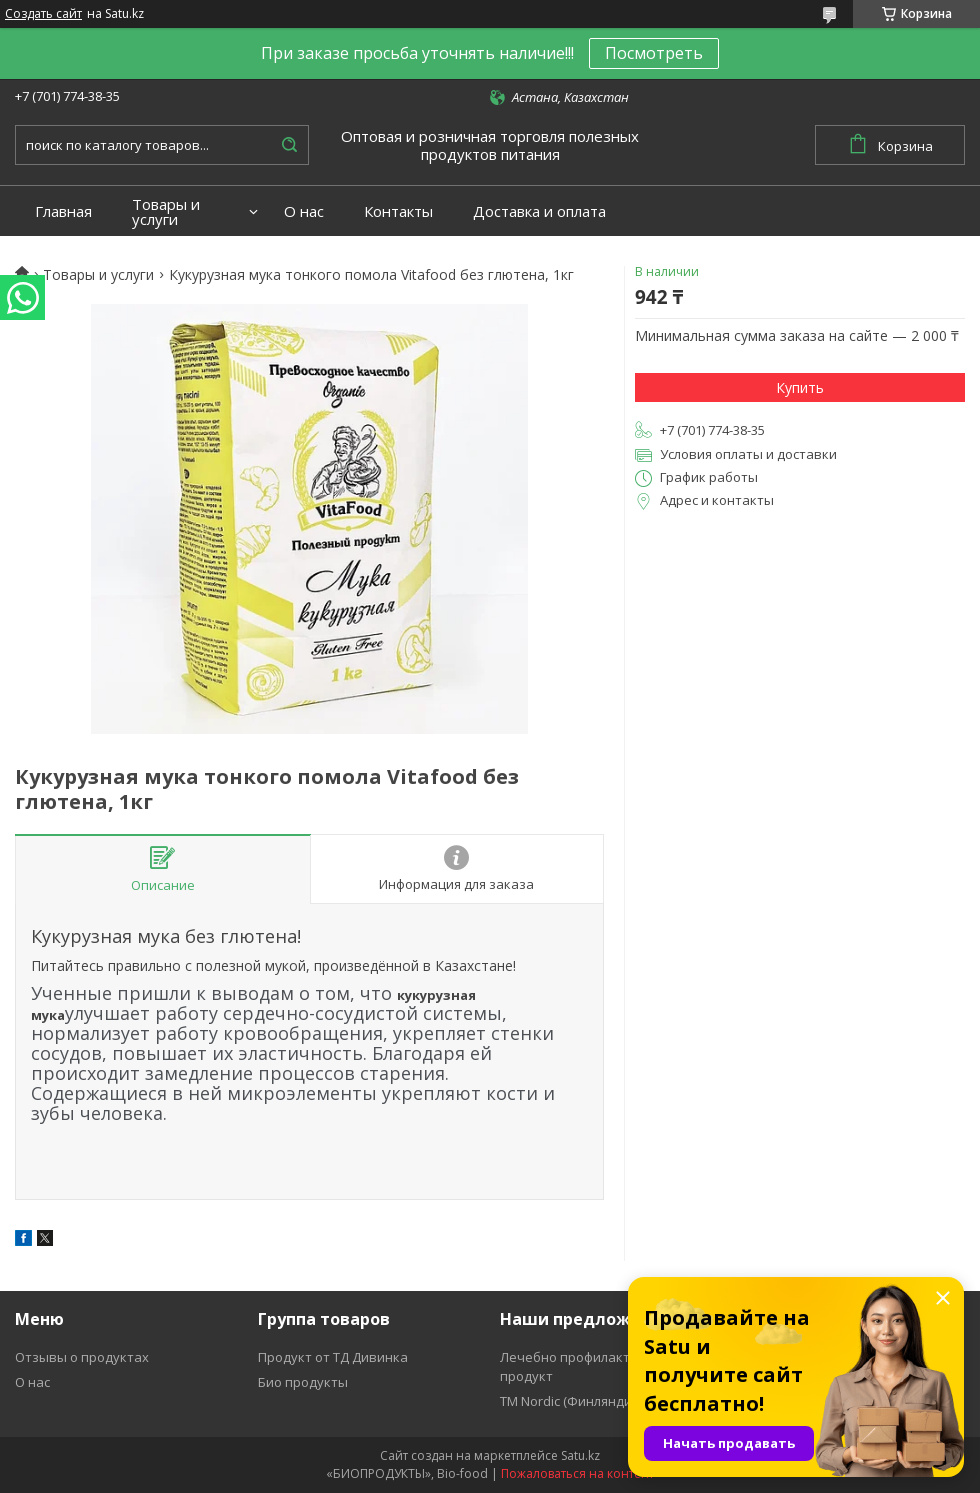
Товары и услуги (166, 212)
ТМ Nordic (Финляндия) (571, 1401)
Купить (800, 387)
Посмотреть (654, 53)
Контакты (398, 211)
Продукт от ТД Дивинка (333, 1357)
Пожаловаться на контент (577, 1473)
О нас (304, 211)
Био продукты (303, 1382)
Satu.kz (580, 1455)
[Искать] (289, 145)
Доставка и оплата (539, 211)
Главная (63, 211)
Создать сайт (43, 14)
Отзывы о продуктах (82, 1357)
